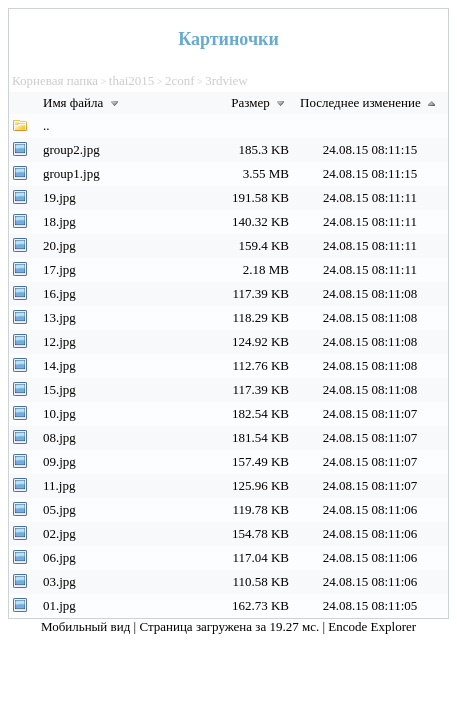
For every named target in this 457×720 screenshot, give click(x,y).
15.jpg (59, 389)
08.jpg (59, 437)
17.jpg (59, 269)
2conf (180, 80)
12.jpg (59, 341)
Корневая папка (55, 80)
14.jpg (59, 365)
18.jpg (59, 221)
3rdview (226, 80)
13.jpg (59, 317)
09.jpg (59, 461)
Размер (260, 102)
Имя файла (83, 102)
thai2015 (132, 80)
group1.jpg (71, 173)
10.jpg (59, 413)
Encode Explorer (372, 626)
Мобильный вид (87, 626)
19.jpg (59, 197)
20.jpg (59, 245)
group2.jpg (71, 149)
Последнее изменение (370, 102)
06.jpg (59, 557)
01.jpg (59, 605)
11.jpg (59, 485)
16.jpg (59, 293)
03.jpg (59, 581)
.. (46, 125)
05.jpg (59, 509)
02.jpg (59, 533)
